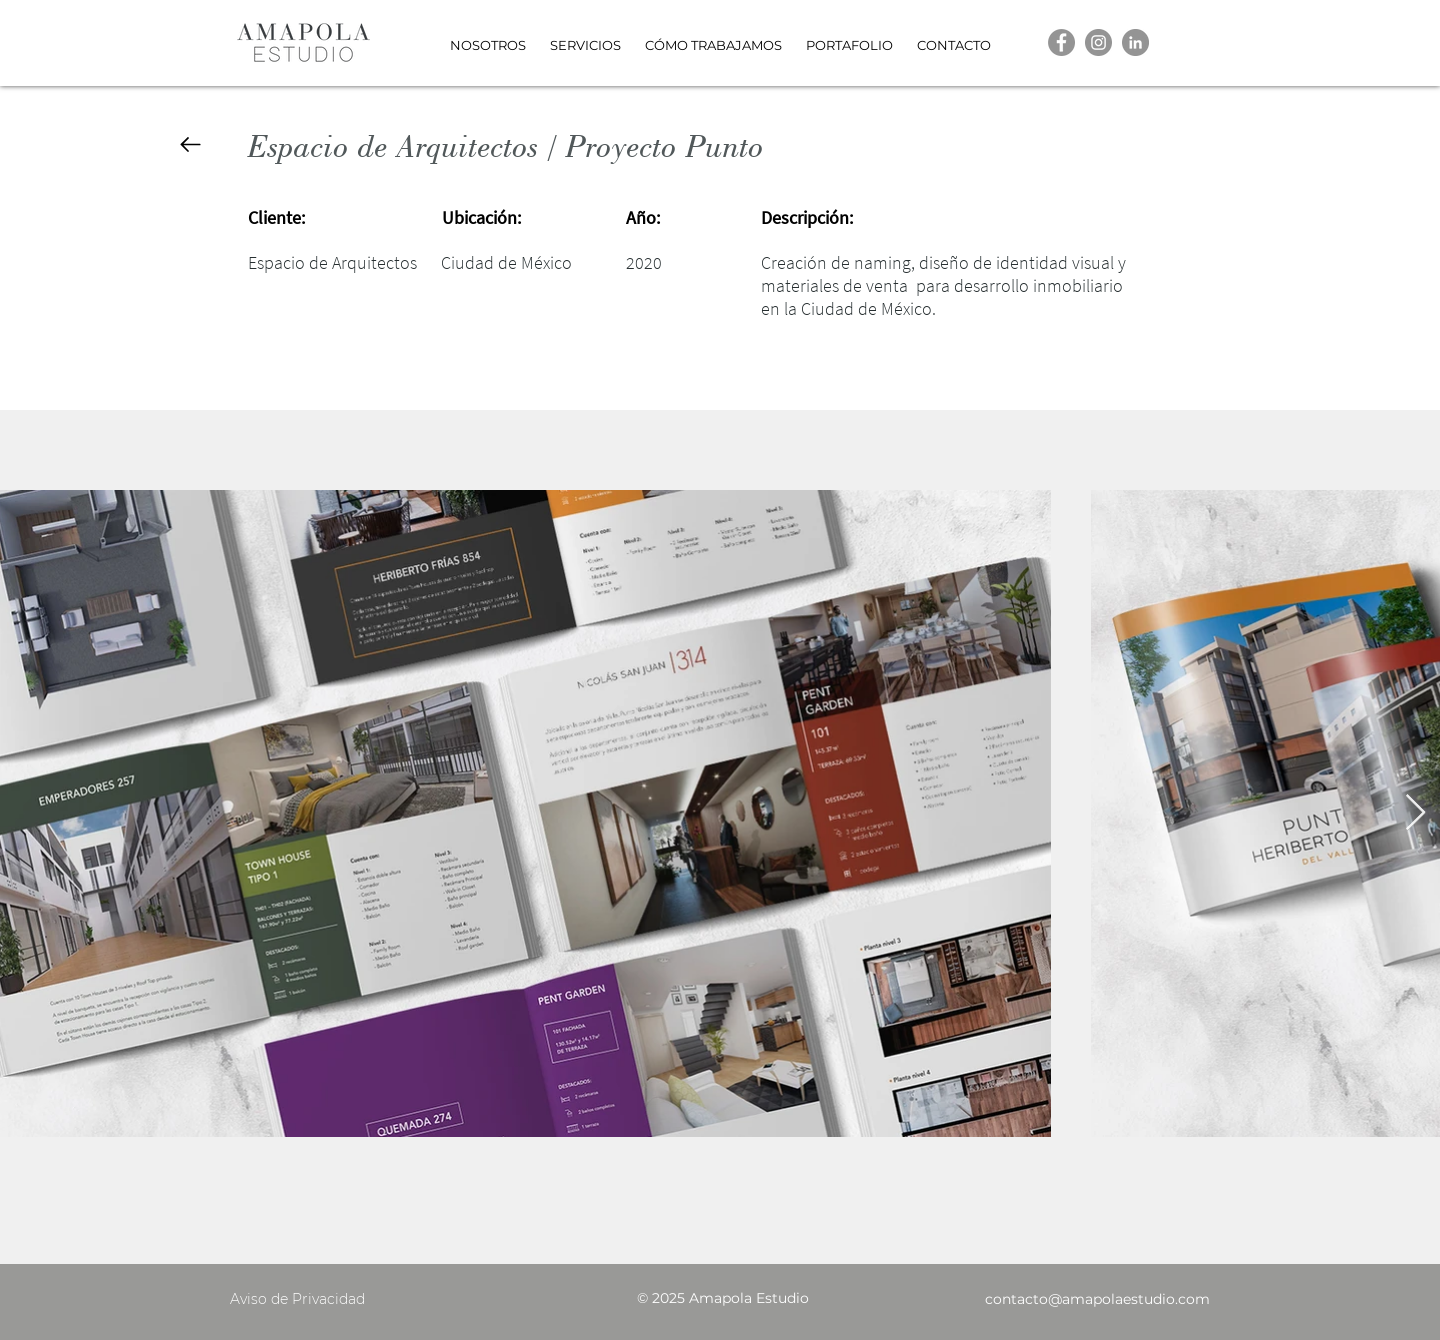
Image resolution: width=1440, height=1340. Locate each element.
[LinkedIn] (1135, 42)
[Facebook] (1061, 42)
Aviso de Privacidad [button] (297, 1299)
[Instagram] (1098, 42)
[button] (849, 36)
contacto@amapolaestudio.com (1097, 1299)
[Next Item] (1415, 813)
